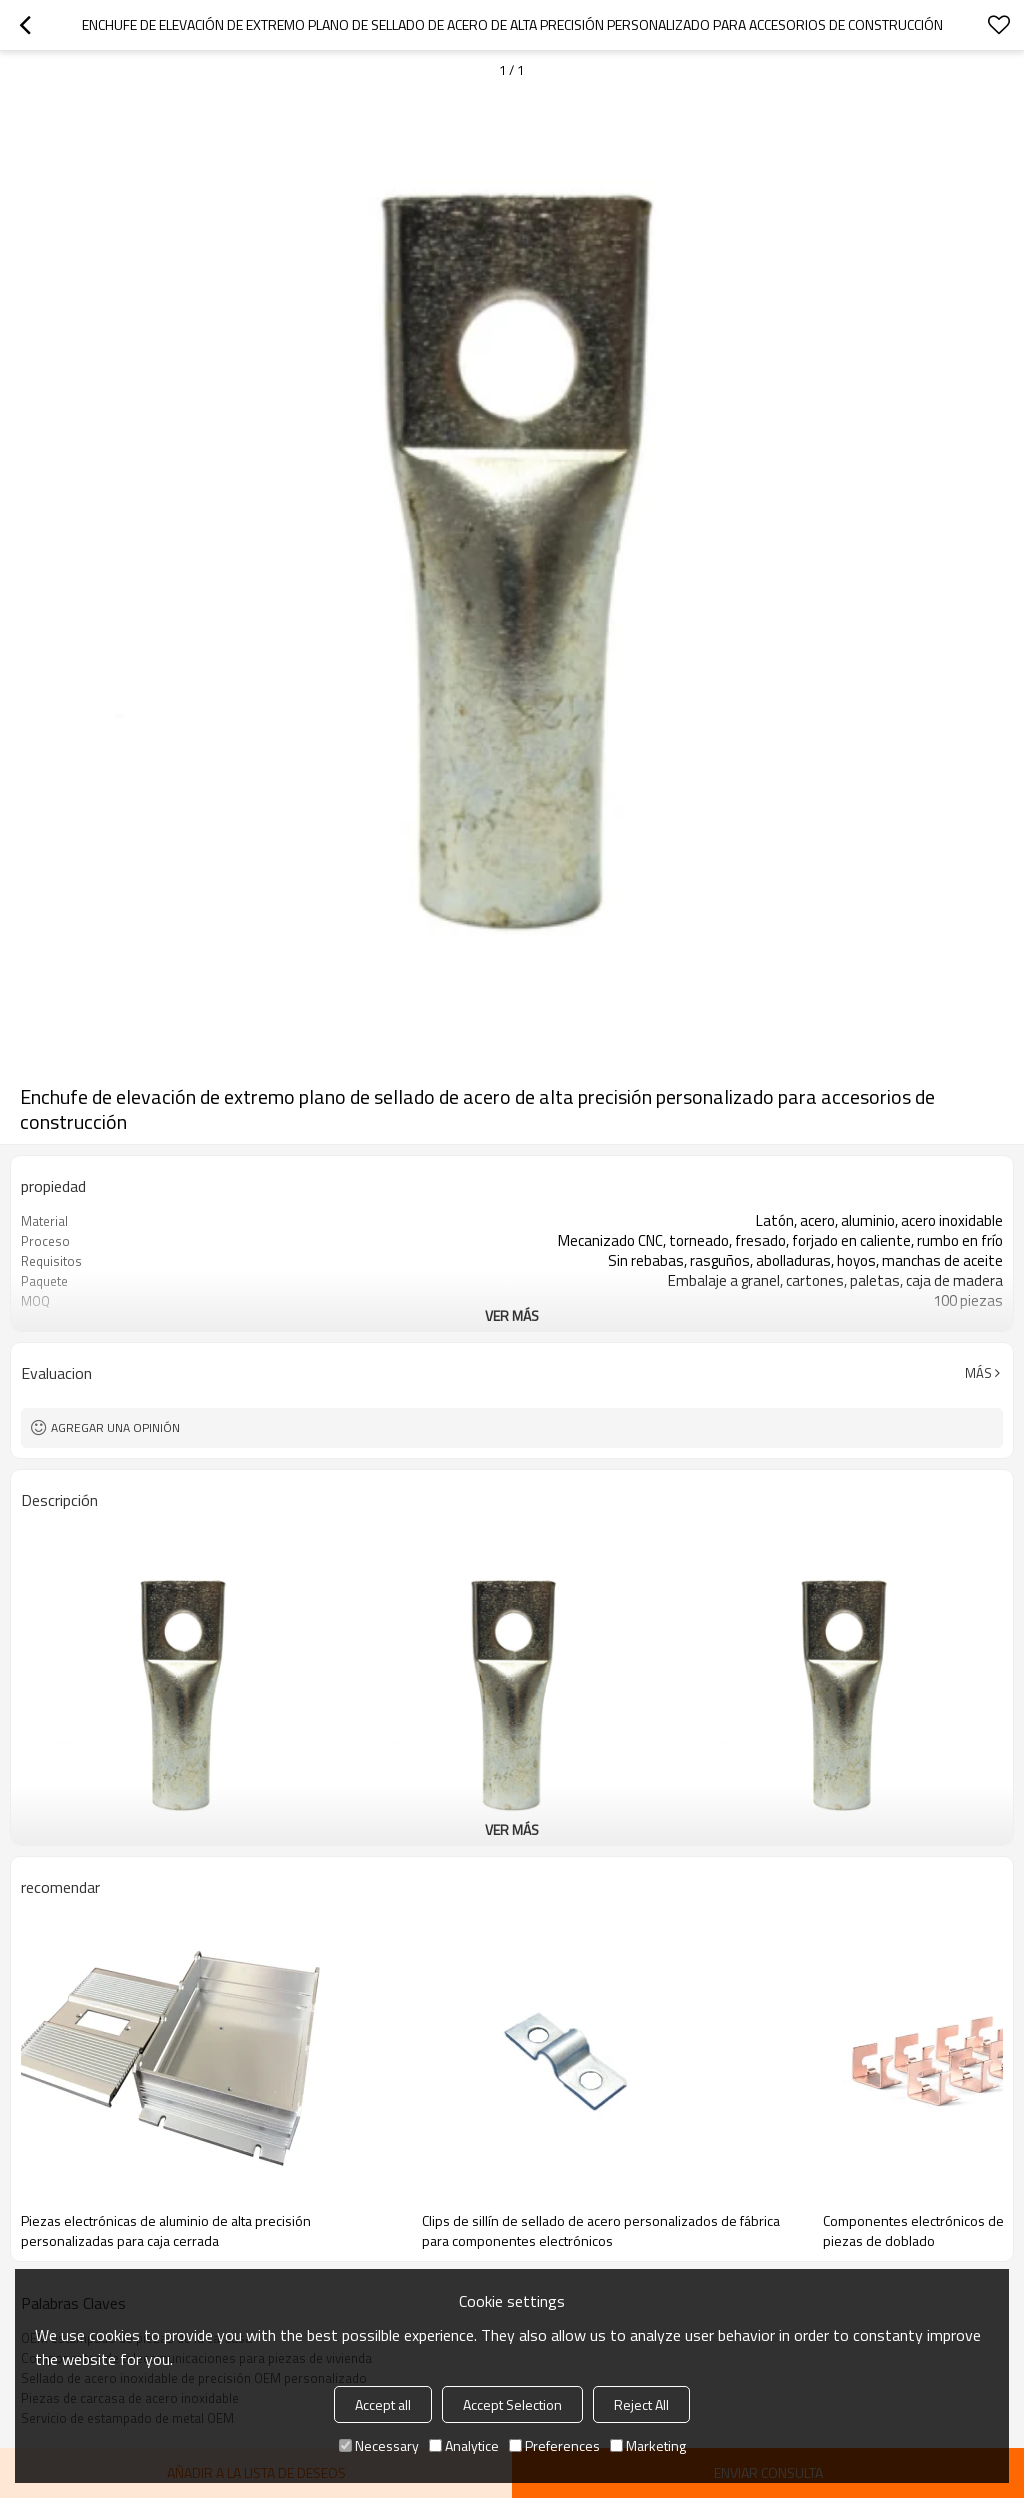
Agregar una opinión (115, 1427)
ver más (512, 1315)
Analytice (464, 2445)
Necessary (379, 2445)
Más (978, 1373)
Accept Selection (512, 2404)
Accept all (383, 2404)
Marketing (648, 2445)
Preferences (554, 2445)
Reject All (641, 2404)
